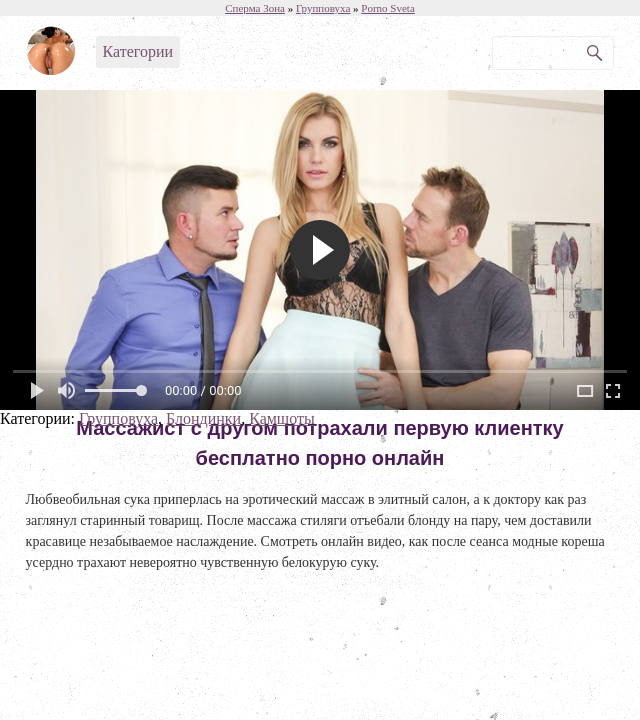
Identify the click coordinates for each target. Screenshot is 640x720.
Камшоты (282, 418)
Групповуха (118, 418)
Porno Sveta (387, 8)
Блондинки (203, 418)
